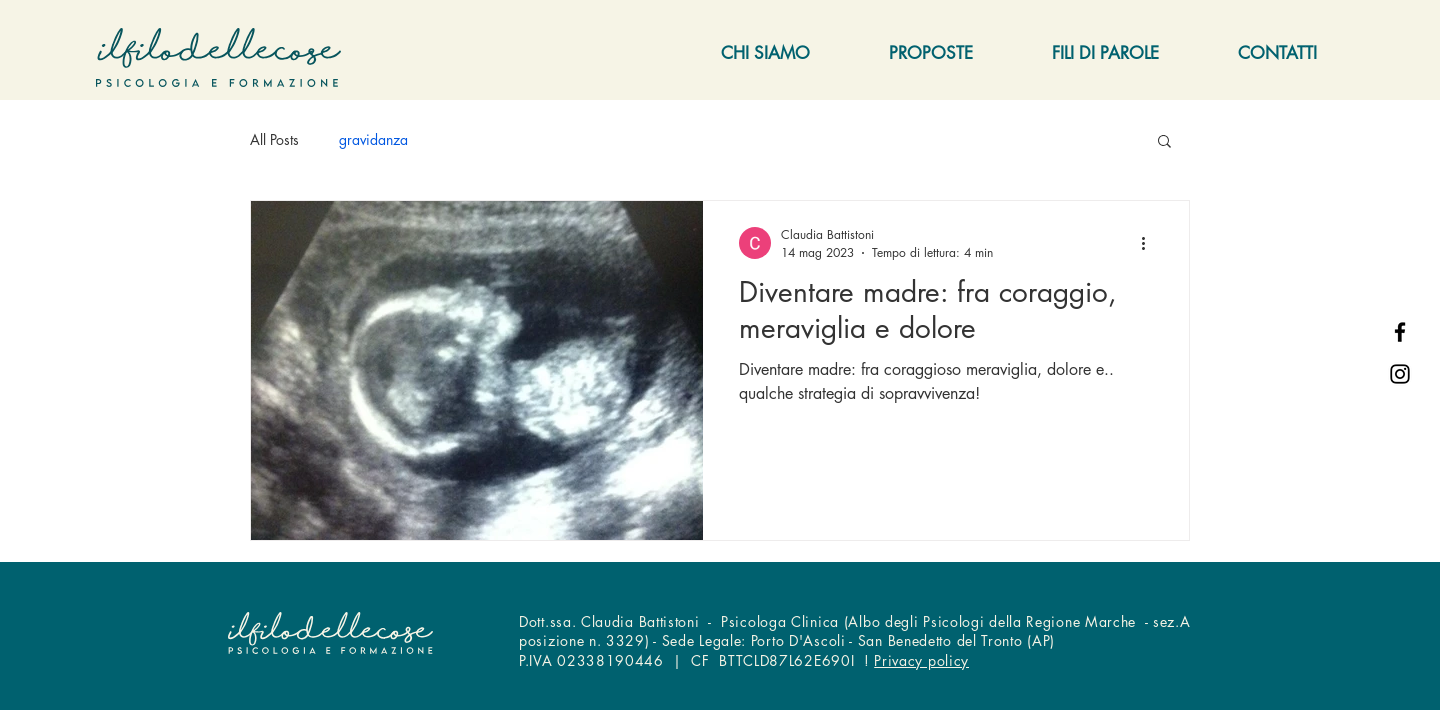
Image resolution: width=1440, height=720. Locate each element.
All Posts (274, 139)
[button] (1164, 142)
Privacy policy (921, 660)
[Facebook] (1400, 332)
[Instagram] (1400, 374)
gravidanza (373, 139)
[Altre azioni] (1150, 243)
